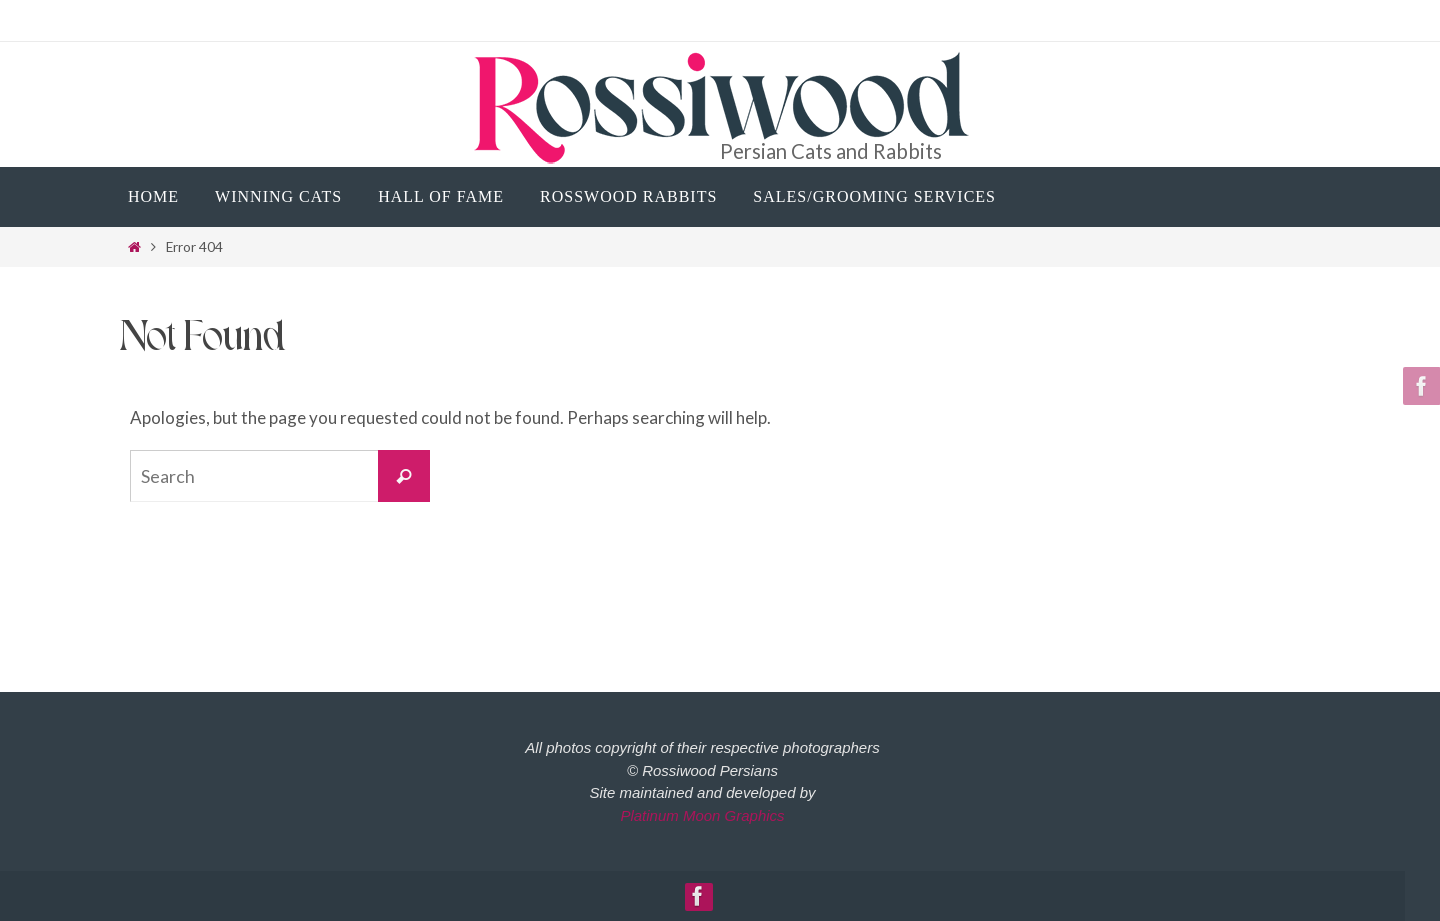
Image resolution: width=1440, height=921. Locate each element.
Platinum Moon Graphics (702, 815)
